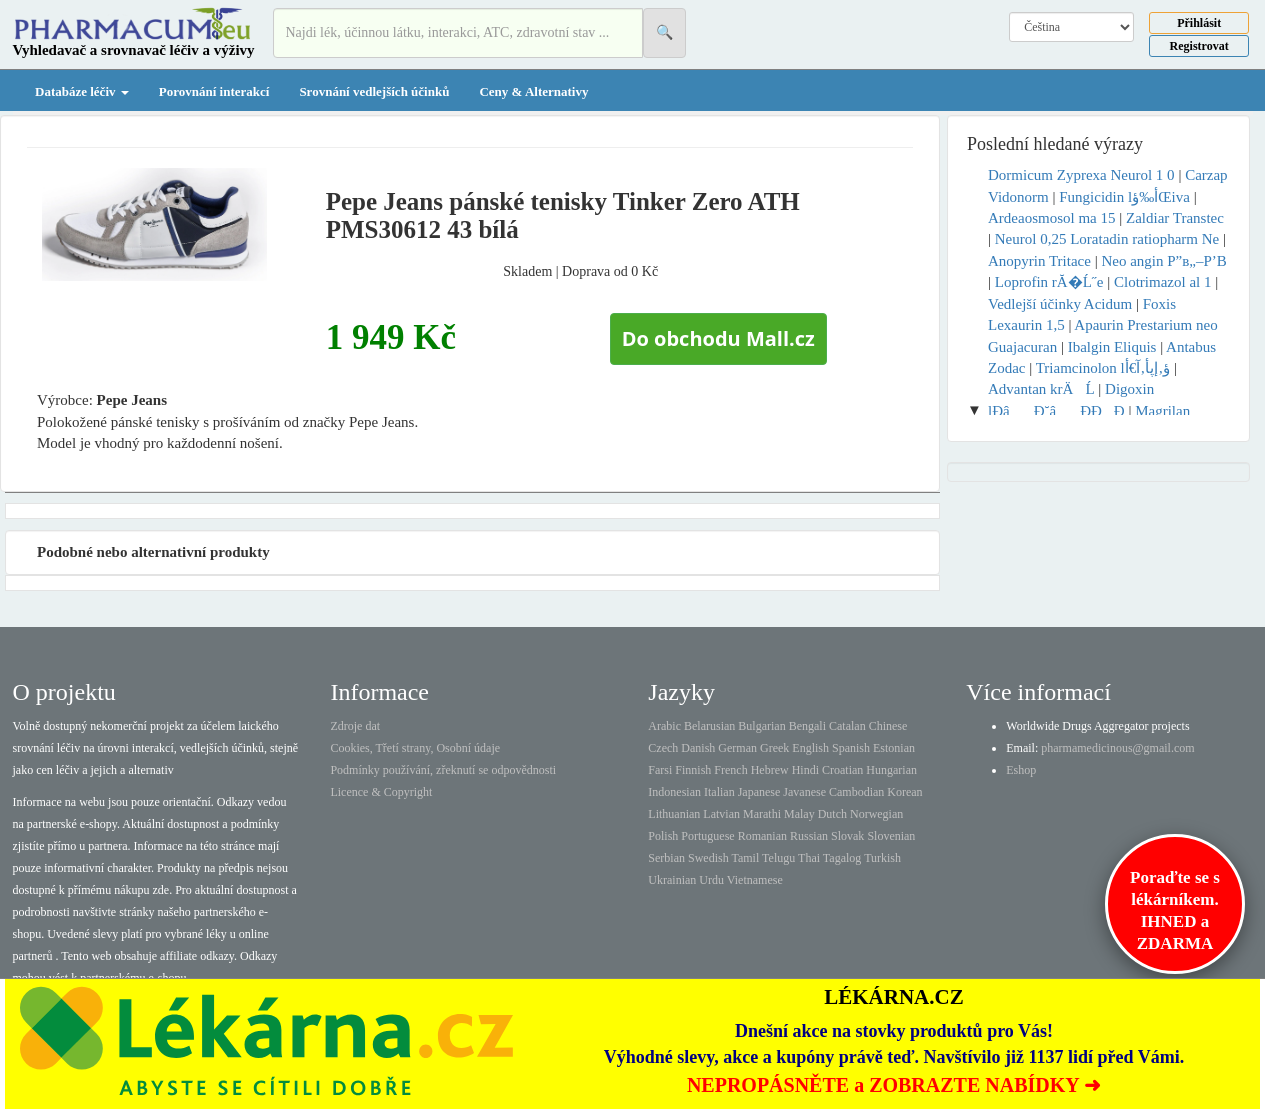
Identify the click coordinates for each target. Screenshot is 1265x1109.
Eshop (1021, 770)
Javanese (804, 792)
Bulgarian (761, 726)
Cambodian (856, 792)
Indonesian (674, 792)
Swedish (708, 858)
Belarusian (709, 726)
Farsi (660, 770)
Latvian (721, 814)
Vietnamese (755, 880)
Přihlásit (1199, 23)
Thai (809, 858)
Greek (774, 748)
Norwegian (876, 814)
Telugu (778, 858)
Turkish (882, 858)
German (737, 748)
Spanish (851, 748)
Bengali (807, 726)
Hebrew (770, 770)
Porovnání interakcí (214, 91)
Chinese (888, 726)
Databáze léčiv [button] (82, 91)
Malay (799, 814)
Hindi (805, 770)
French (730, 770)
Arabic (664, 726)
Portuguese (707, 836)
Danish (698, 748)
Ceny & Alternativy (533, 91)
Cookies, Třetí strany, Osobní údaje (415, 748)
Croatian (842, 770)
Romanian (762, 836)
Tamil (745, 858)
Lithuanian (674, 814)
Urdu (711, 880)
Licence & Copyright (381, 792)
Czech (663, 748)
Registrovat (1199, 46)
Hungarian (891, 770)
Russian (809, 836)
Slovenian (891, 836)
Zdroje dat (355, 726)
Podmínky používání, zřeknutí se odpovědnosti (443, 770)
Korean (904, 792)
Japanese (759, 792)
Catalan (847, 726)
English (810, 748)
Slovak (847, 836)
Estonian (894, 748)
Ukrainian (672, 880)
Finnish (693, 770)
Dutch (832, 814)
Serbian (666, 858)
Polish (663, 836)
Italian (719, 792)
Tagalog (842, 858)
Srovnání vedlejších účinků (374, 91)
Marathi (762, 814)
